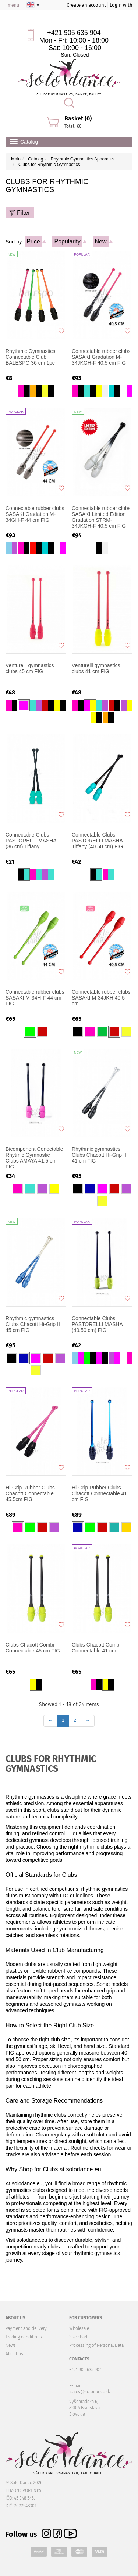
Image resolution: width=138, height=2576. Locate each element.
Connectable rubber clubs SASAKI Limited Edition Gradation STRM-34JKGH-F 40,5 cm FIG (101, 517)
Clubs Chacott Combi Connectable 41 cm (96, 1648)
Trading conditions (24, 2337)
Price (33, 241)
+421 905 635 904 (74, 32)
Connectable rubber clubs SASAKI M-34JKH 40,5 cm (101, 998)
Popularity (67, 241)
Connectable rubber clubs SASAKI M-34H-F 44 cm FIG (35, 998)
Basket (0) (78, 118)
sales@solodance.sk (90, 2391)
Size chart (78, 2337)
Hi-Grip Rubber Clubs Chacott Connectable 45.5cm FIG (30, 1493)
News (11, 2345)
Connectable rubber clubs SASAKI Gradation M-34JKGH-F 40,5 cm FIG (101, 357)
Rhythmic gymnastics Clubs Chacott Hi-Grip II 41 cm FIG (99, 1155)
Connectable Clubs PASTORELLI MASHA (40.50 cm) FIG (97, 1324)
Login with (121, 5)
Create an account (86, 5)
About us (14, 2353)
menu (13, 5)
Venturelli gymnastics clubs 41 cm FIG (96, 668)
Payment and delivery (26, 2328)
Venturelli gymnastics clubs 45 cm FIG (30, 668)
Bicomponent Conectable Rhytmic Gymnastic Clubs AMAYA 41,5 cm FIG (34, 1158)
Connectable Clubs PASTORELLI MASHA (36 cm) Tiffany (31, 840)
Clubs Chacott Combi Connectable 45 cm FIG (33, 1648)
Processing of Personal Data (96, 2345)
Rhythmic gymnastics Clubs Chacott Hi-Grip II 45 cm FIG (33, 1324)
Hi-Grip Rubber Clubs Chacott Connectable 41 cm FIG (99, 1493)
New (101, 241)
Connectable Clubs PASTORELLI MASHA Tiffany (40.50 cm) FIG (97, 840)
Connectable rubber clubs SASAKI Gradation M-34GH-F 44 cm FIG (35, 514)
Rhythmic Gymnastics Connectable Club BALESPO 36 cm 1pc (30, 357)
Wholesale (79, 2328)
